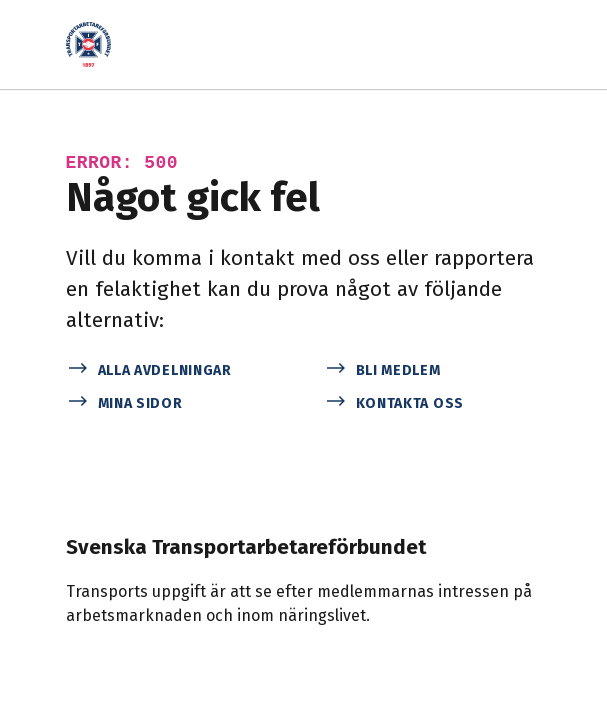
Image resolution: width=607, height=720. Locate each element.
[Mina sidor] (175, 401)
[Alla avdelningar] (175, 368)
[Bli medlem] (433, 368)
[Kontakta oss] (433, 401)
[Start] (94, 44)
